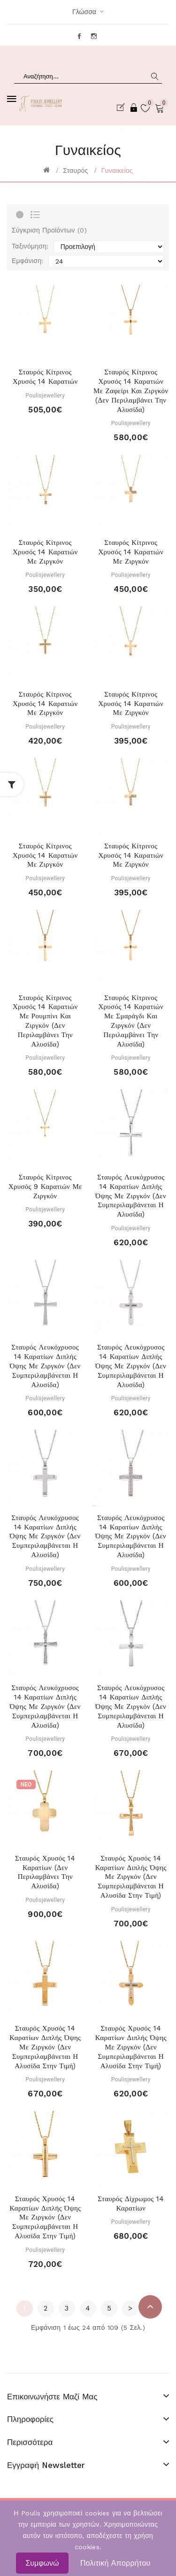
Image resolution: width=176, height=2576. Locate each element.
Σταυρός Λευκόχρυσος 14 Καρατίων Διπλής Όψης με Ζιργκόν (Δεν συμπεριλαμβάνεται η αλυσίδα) (130, 1195)
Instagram (94, 36)
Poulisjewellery (45, 395)
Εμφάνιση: (28, 260)
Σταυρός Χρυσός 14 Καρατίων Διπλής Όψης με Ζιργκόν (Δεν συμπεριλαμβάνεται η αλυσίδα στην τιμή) (131, 1877)
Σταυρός (75, 170)
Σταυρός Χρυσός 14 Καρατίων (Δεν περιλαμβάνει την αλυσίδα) (45, 1872)
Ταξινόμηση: (30, 246)
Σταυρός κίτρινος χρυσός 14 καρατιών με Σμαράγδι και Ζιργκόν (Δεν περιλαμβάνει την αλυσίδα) (130, 1020)
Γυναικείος (117, 170)
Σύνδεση (134, 107)
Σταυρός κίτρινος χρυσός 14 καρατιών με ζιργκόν (45, 552)
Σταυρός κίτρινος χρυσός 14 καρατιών (45, 377)
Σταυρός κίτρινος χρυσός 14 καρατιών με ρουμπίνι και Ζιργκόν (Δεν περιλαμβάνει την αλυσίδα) (45, 1020)
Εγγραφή (122, 107)
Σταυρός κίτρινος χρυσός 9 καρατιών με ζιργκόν (45, 1186)
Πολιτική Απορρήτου (115, 2563)
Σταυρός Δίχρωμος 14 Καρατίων (131, 2203)
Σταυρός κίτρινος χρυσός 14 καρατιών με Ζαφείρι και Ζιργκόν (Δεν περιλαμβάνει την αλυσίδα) (130, 390)
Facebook (80, 36)
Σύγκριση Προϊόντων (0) (49, 230)
